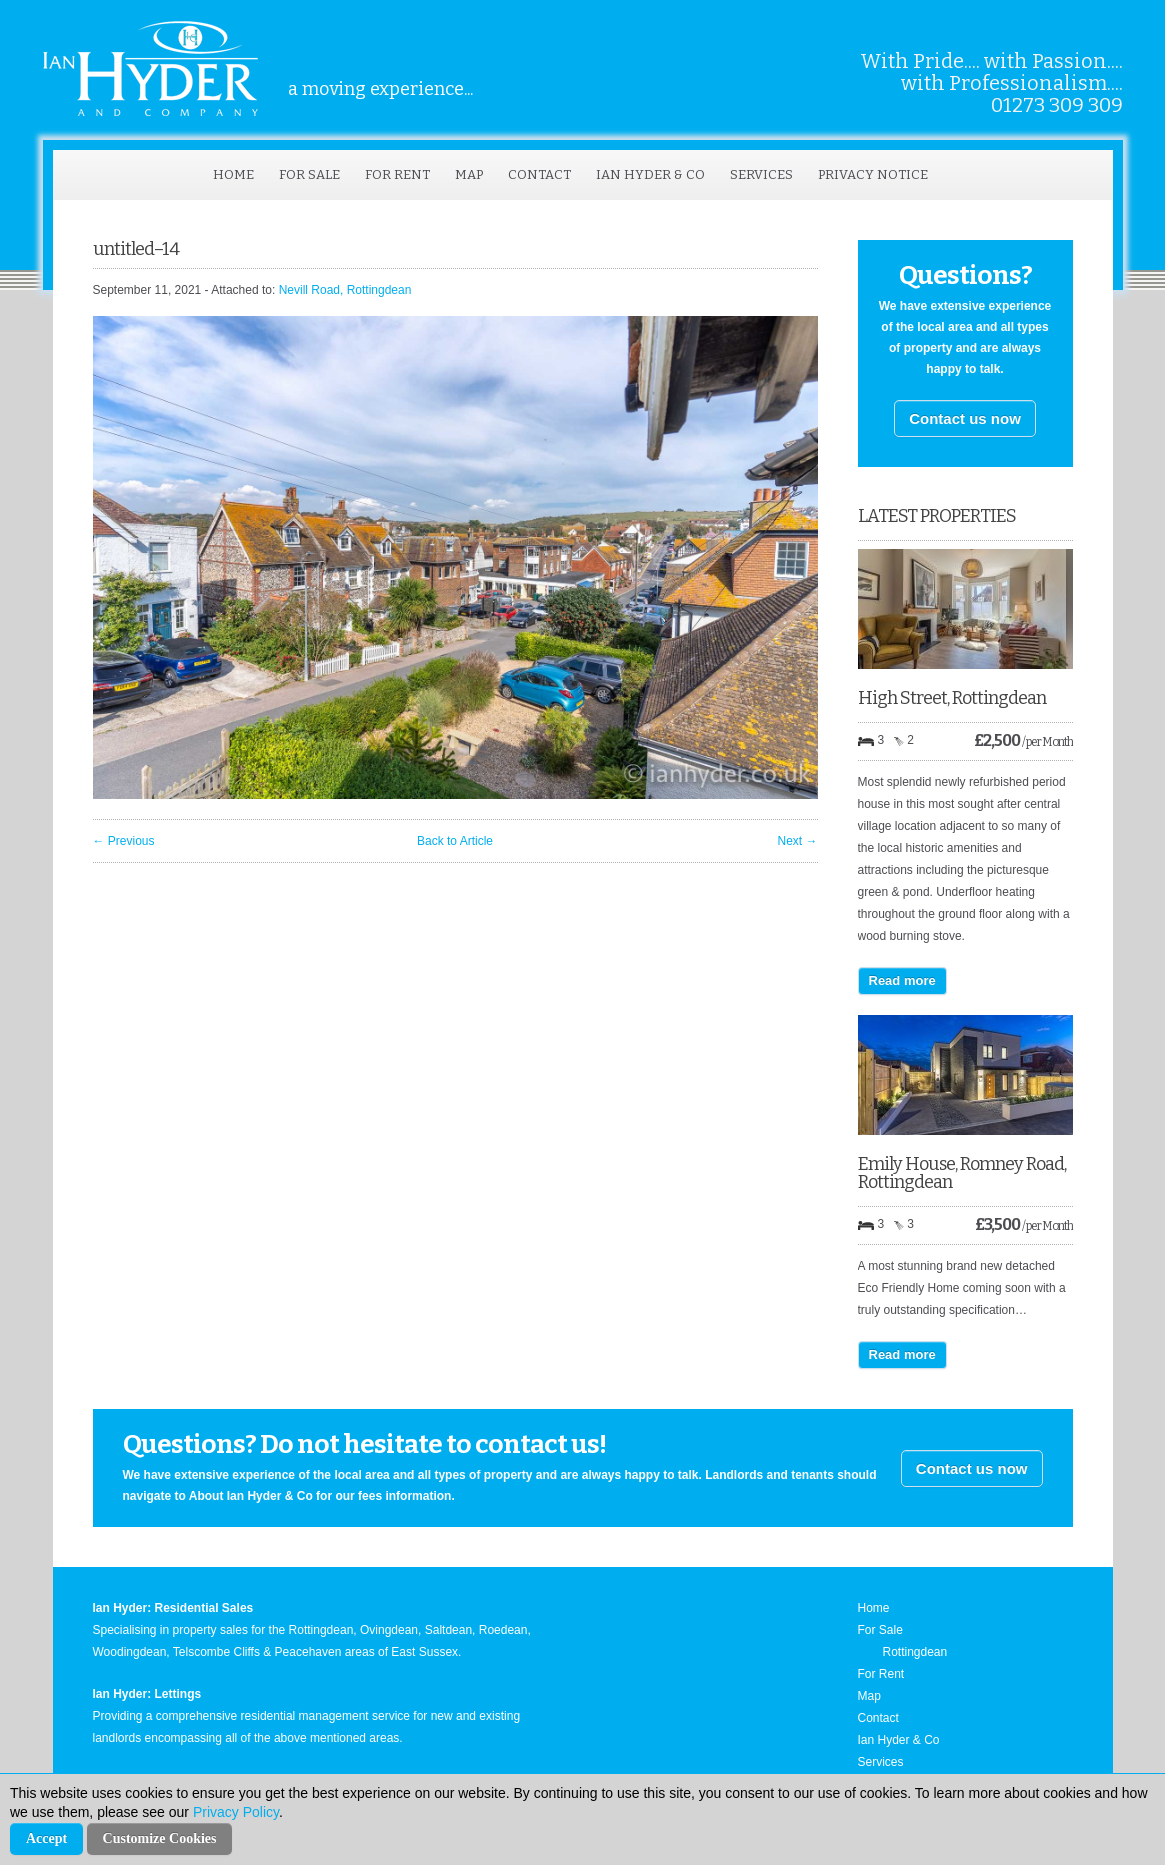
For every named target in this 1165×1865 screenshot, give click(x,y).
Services (761, 174)
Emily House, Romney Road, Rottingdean (962, 1173)
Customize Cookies (160, 1838)
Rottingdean (915, 1652)
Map (469, 174)
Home (233, 174)
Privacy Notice (873, 174)
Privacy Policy (236, 1812)
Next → (797, 841)
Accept (46, 1838)
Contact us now (965, 418)
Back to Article (455, 841)
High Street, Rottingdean (952, 698)
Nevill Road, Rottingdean (345, 290)
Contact (539, 174)
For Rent (397, 174)
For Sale (309, 174)
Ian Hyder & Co (650, 174)
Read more (902, 980)
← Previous (124, 841)
